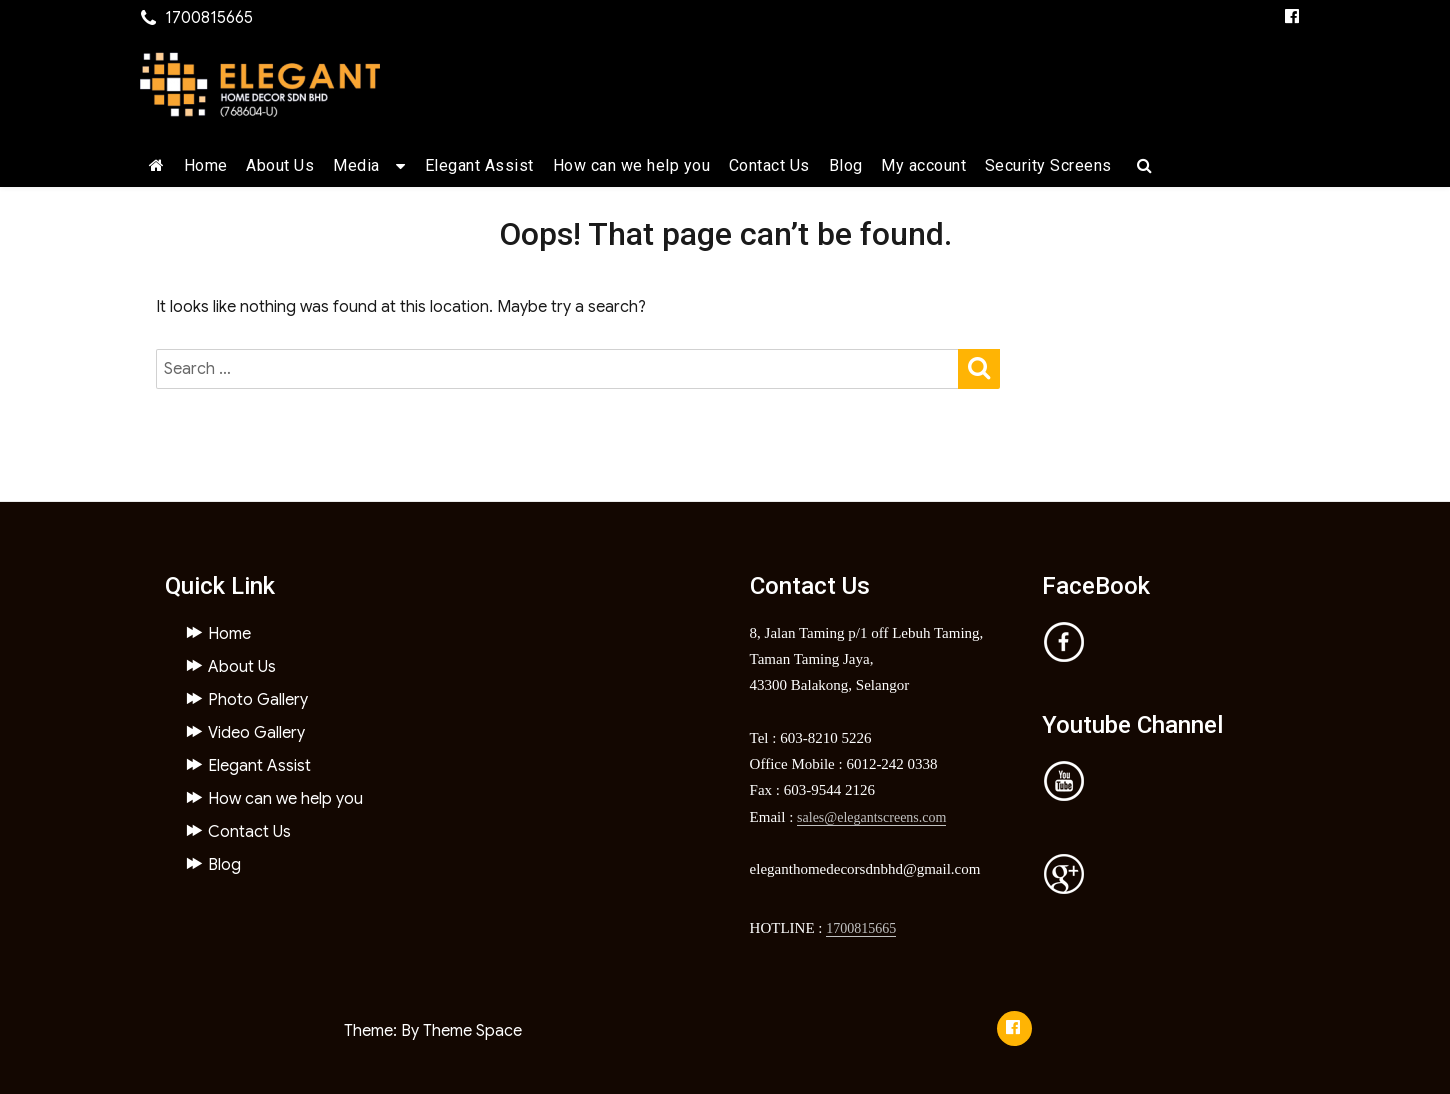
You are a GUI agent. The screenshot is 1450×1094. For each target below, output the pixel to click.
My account (923, 165)
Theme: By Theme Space (433, 1031)
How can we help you (632, 165)
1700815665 (861, 928)
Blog (846, 165)
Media (356, 165)
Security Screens (1048, 165)
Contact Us (769, 165)
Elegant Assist (479, 165)
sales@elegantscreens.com (871, 817)
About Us (280, 165)
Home (206, 165)
